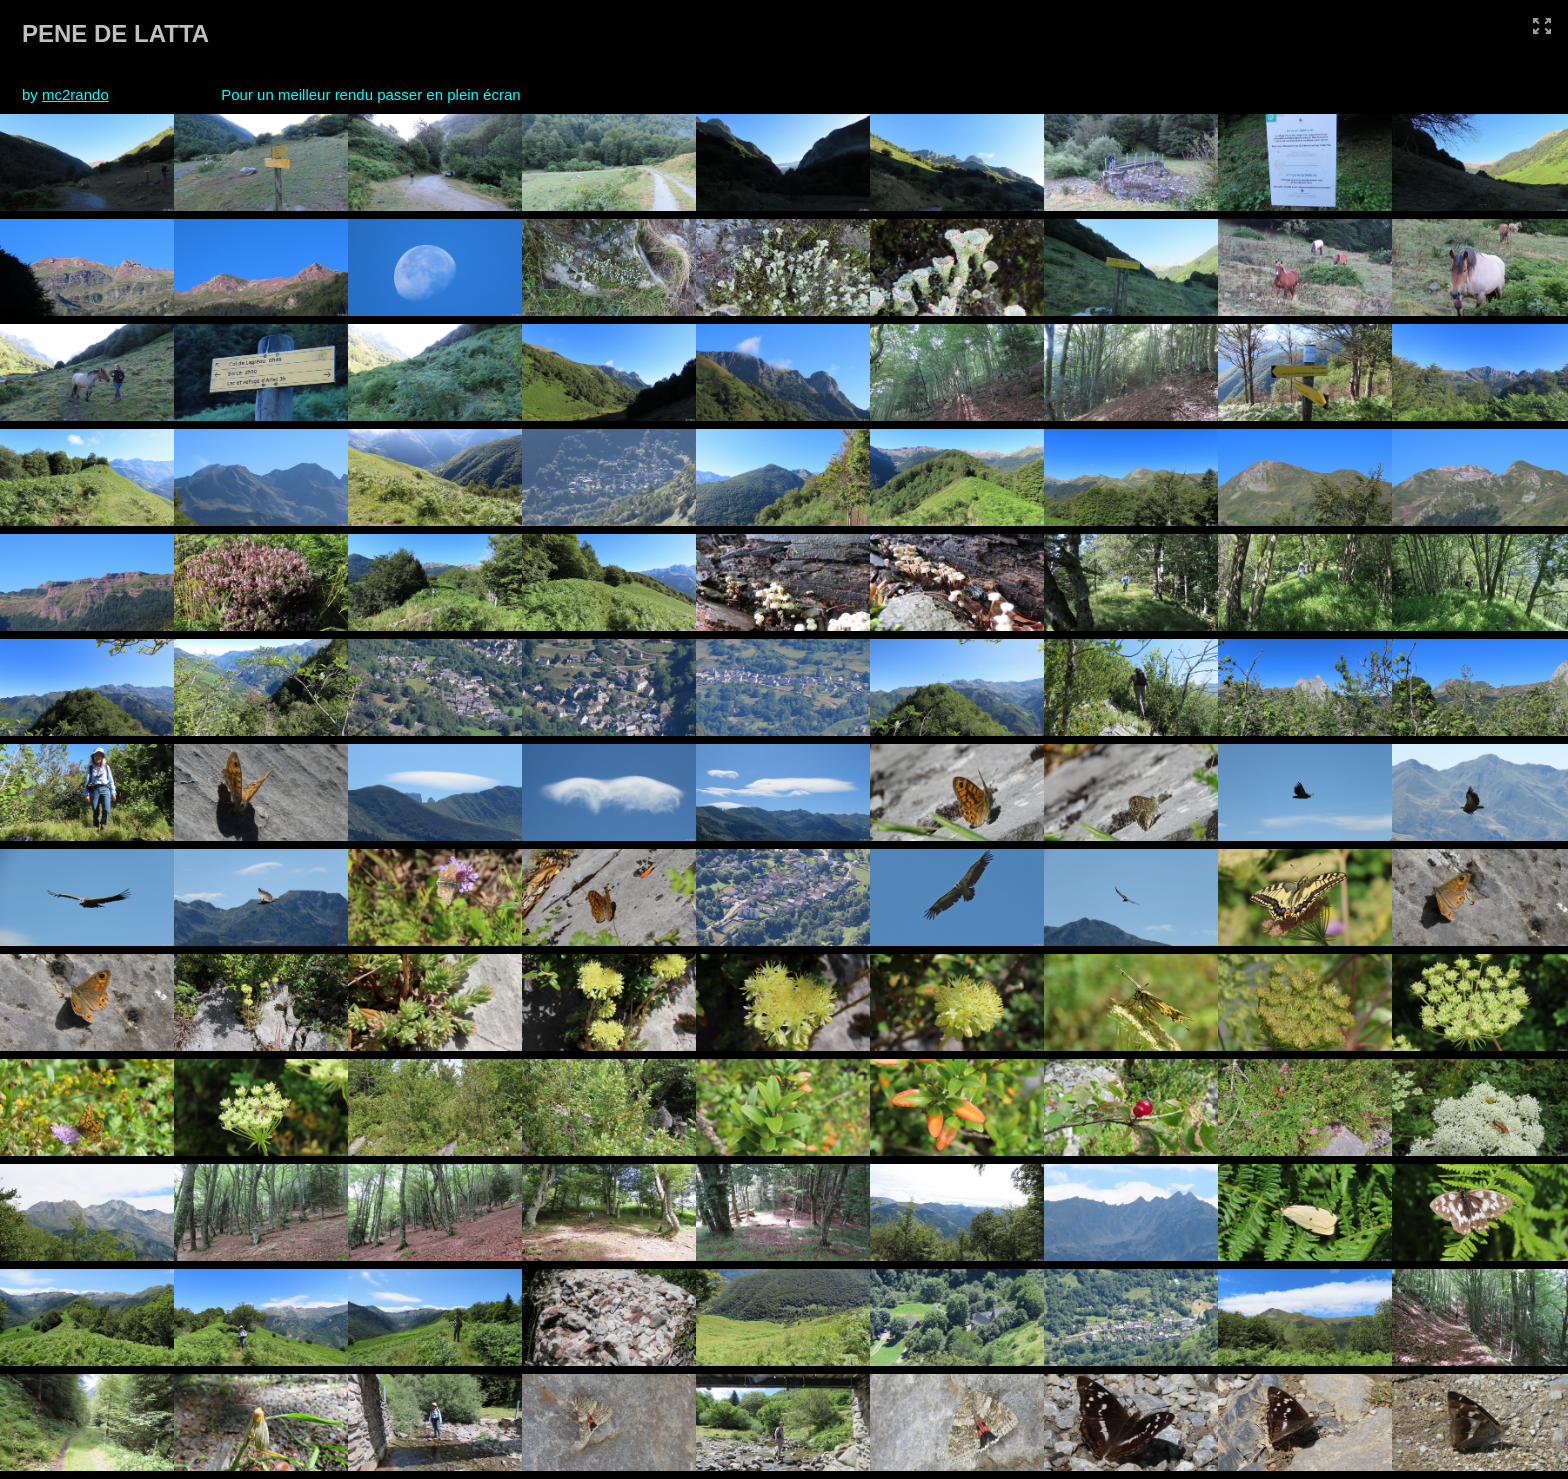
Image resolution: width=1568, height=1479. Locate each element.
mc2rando (75, 94)
